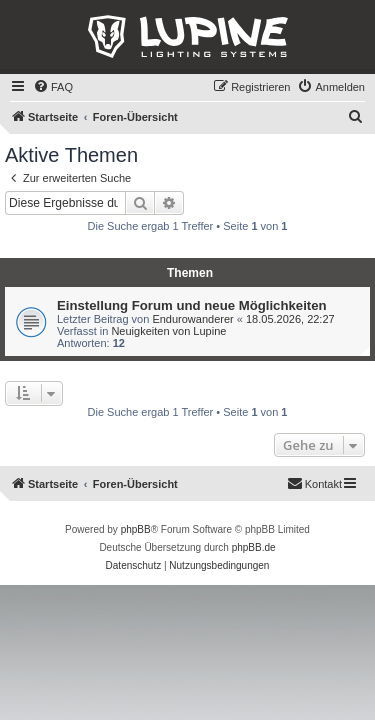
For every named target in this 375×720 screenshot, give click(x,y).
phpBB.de (254, 547)
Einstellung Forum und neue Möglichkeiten (192, 305)
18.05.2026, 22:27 (290, 319)
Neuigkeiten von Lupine (168, 331)
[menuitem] (53, 87)
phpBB (136, 529)
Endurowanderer (192, 319)
